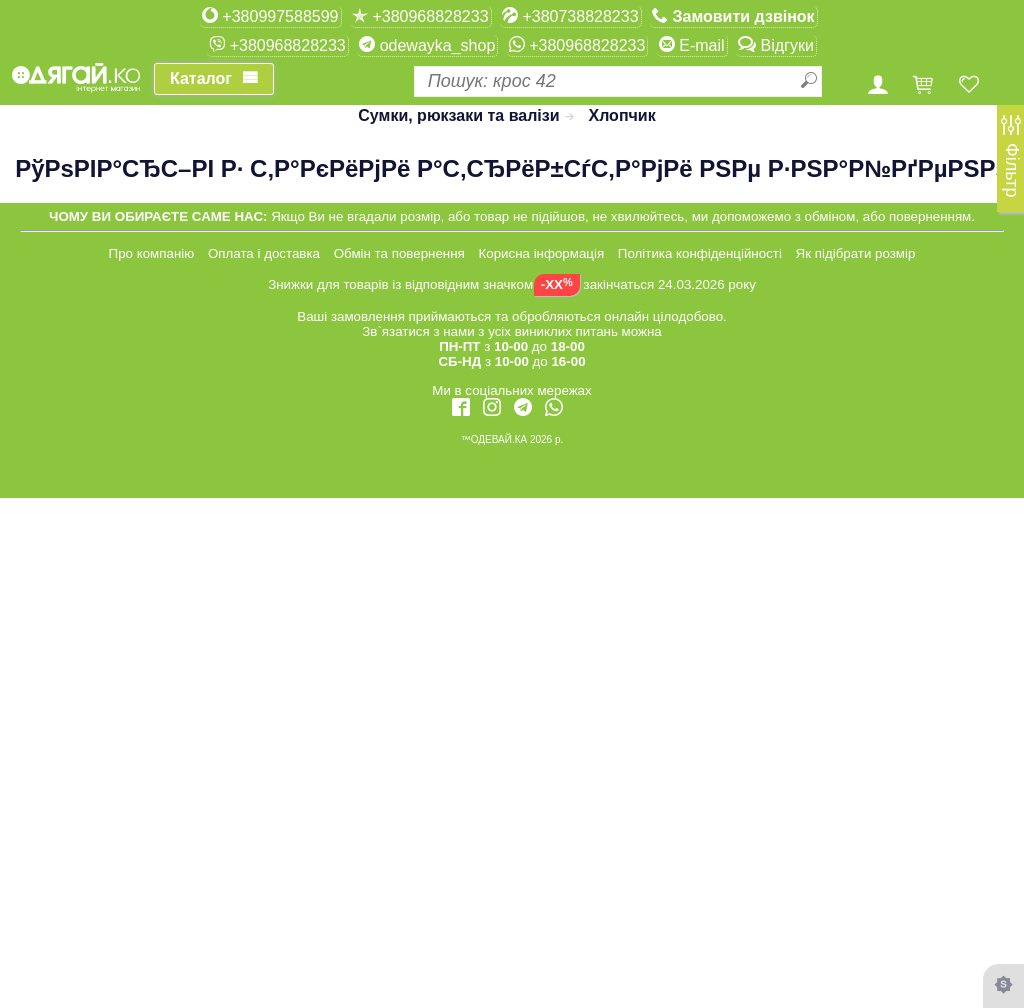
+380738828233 (570, 16)
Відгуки (776, 45)
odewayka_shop (427, 45)
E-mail (692, 45)
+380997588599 (270, 16)
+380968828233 (420, 16)
